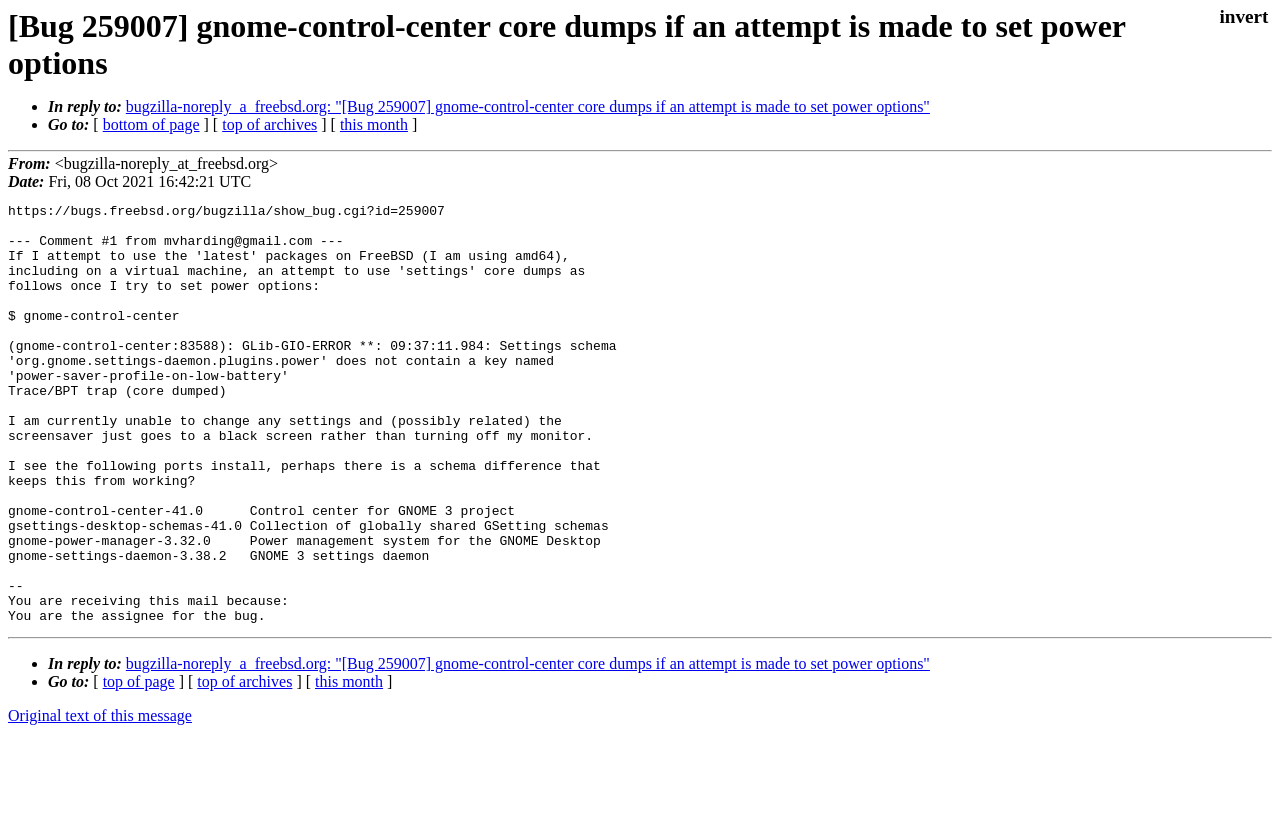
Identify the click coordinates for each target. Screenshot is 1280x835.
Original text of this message (100, 799)
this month (374, 124)
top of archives (269, 124)
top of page (139, 765)
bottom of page (151, 124)
